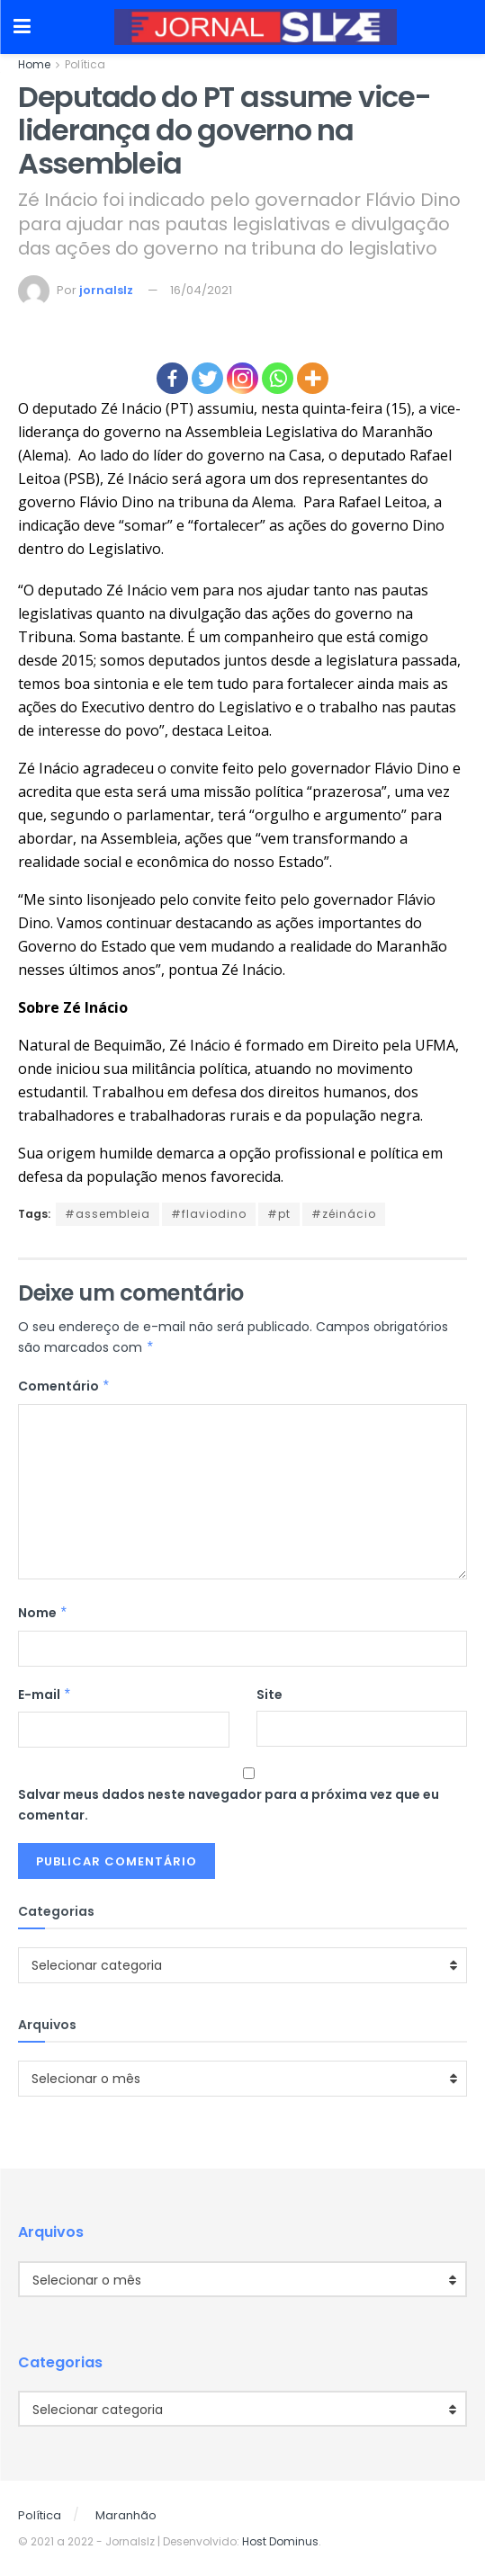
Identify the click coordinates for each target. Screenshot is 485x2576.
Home (34, 64)
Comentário (64, 1386)
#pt (279, 1213)
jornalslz (106, 290)
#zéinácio (343, 1213)
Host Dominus (280, 2541)
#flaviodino (209, 1213)
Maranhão (126, 2515)
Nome (43, 1613)
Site (269, 1695)
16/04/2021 (201, 290)
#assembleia (107, 1213)
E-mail (45, 1694)
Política (85, 64)
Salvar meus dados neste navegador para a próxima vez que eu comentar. (228, 1804)
